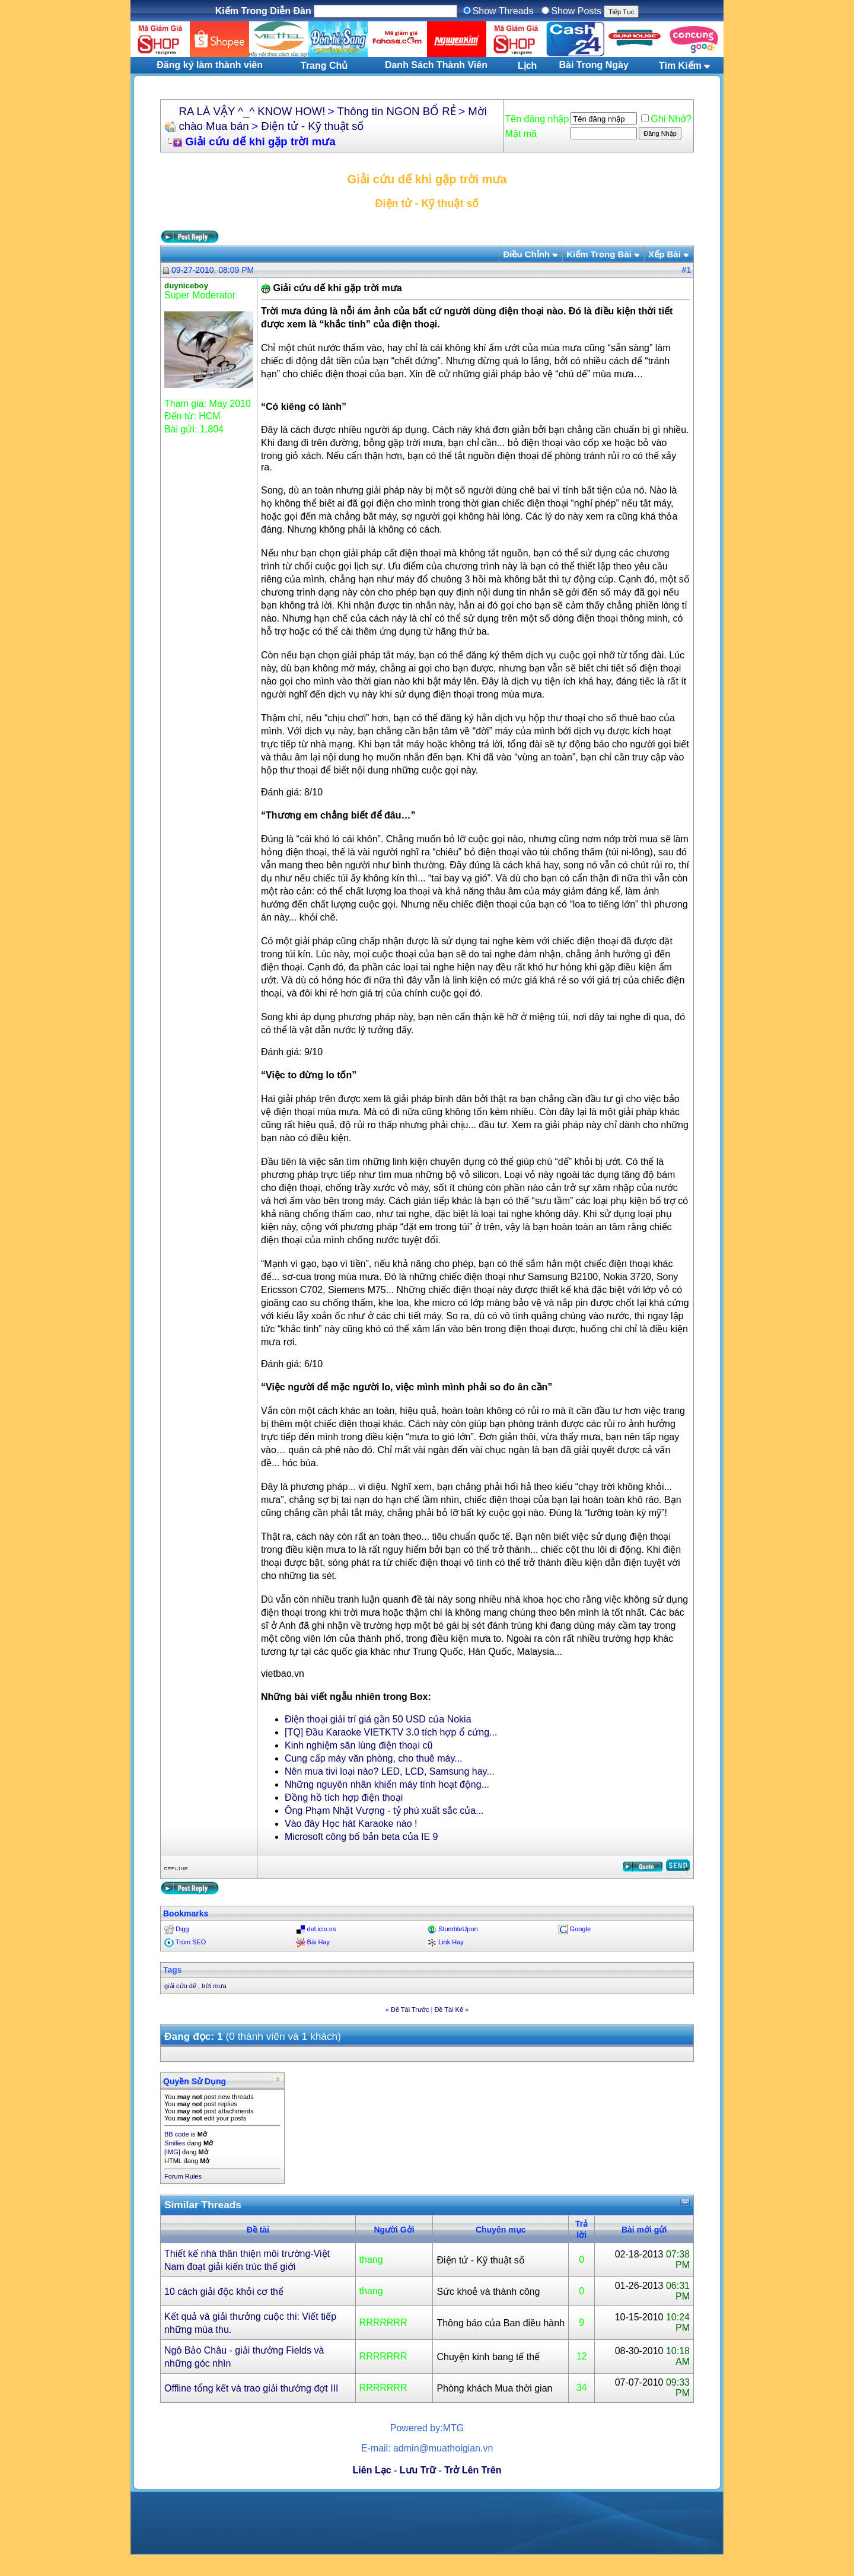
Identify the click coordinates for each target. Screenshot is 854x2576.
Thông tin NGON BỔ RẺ (396, 111)
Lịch (527, 66)
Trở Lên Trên (472, 2470)
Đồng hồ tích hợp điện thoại (344, 1797)
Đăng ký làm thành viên (210, 65)
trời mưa (214, 1985)
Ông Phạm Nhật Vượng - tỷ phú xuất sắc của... (384, 1811)
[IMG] (172, 2151)
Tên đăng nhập (537, 119)
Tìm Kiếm (680, 66)
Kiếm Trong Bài (599, 254)
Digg (182, 1928)
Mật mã (521, 134)
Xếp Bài (664, 254)
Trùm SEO (191, 1941)
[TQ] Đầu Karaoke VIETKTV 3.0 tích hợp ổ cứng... (391, 1732)
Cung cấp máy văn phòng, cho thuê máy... (374, 1758)
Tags (172, 1970)
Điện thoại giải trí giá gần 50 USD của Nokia (378, 1719)
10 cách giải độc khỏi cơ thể (223, 2292)
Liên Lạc (372, 2470)
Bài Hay (318, 1941)
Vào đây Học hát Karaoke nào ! (351, 1824)
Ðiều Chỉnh (526, 254)
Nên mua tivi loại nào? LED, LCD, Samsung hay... (390, 1771)
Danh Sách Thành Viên (436, 65)
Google (580, 1928)
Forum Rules (183, 2176)
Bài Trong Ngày (594, 65)
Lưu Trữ (418, 2470)
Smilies (174, 2143)
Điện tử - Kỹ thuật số (312, 126)
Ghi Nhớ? (666, 119)
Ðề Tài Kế (448, 2009)
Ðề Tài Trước (410, 2009)
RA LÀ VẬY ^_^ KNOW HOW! (252, 111)
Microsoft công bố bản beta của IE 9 (361, 1837)
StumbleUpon (458, 1928)
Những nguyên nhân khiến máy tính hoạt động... (387, 1784)
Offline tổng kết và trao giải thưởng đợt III (251, 2388)
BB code (176, 2134)
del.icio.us (321, 1928)
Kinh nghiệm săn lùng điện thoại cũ (358, 1745)
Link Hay (451, 1941)
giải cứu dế (180, 1985)
